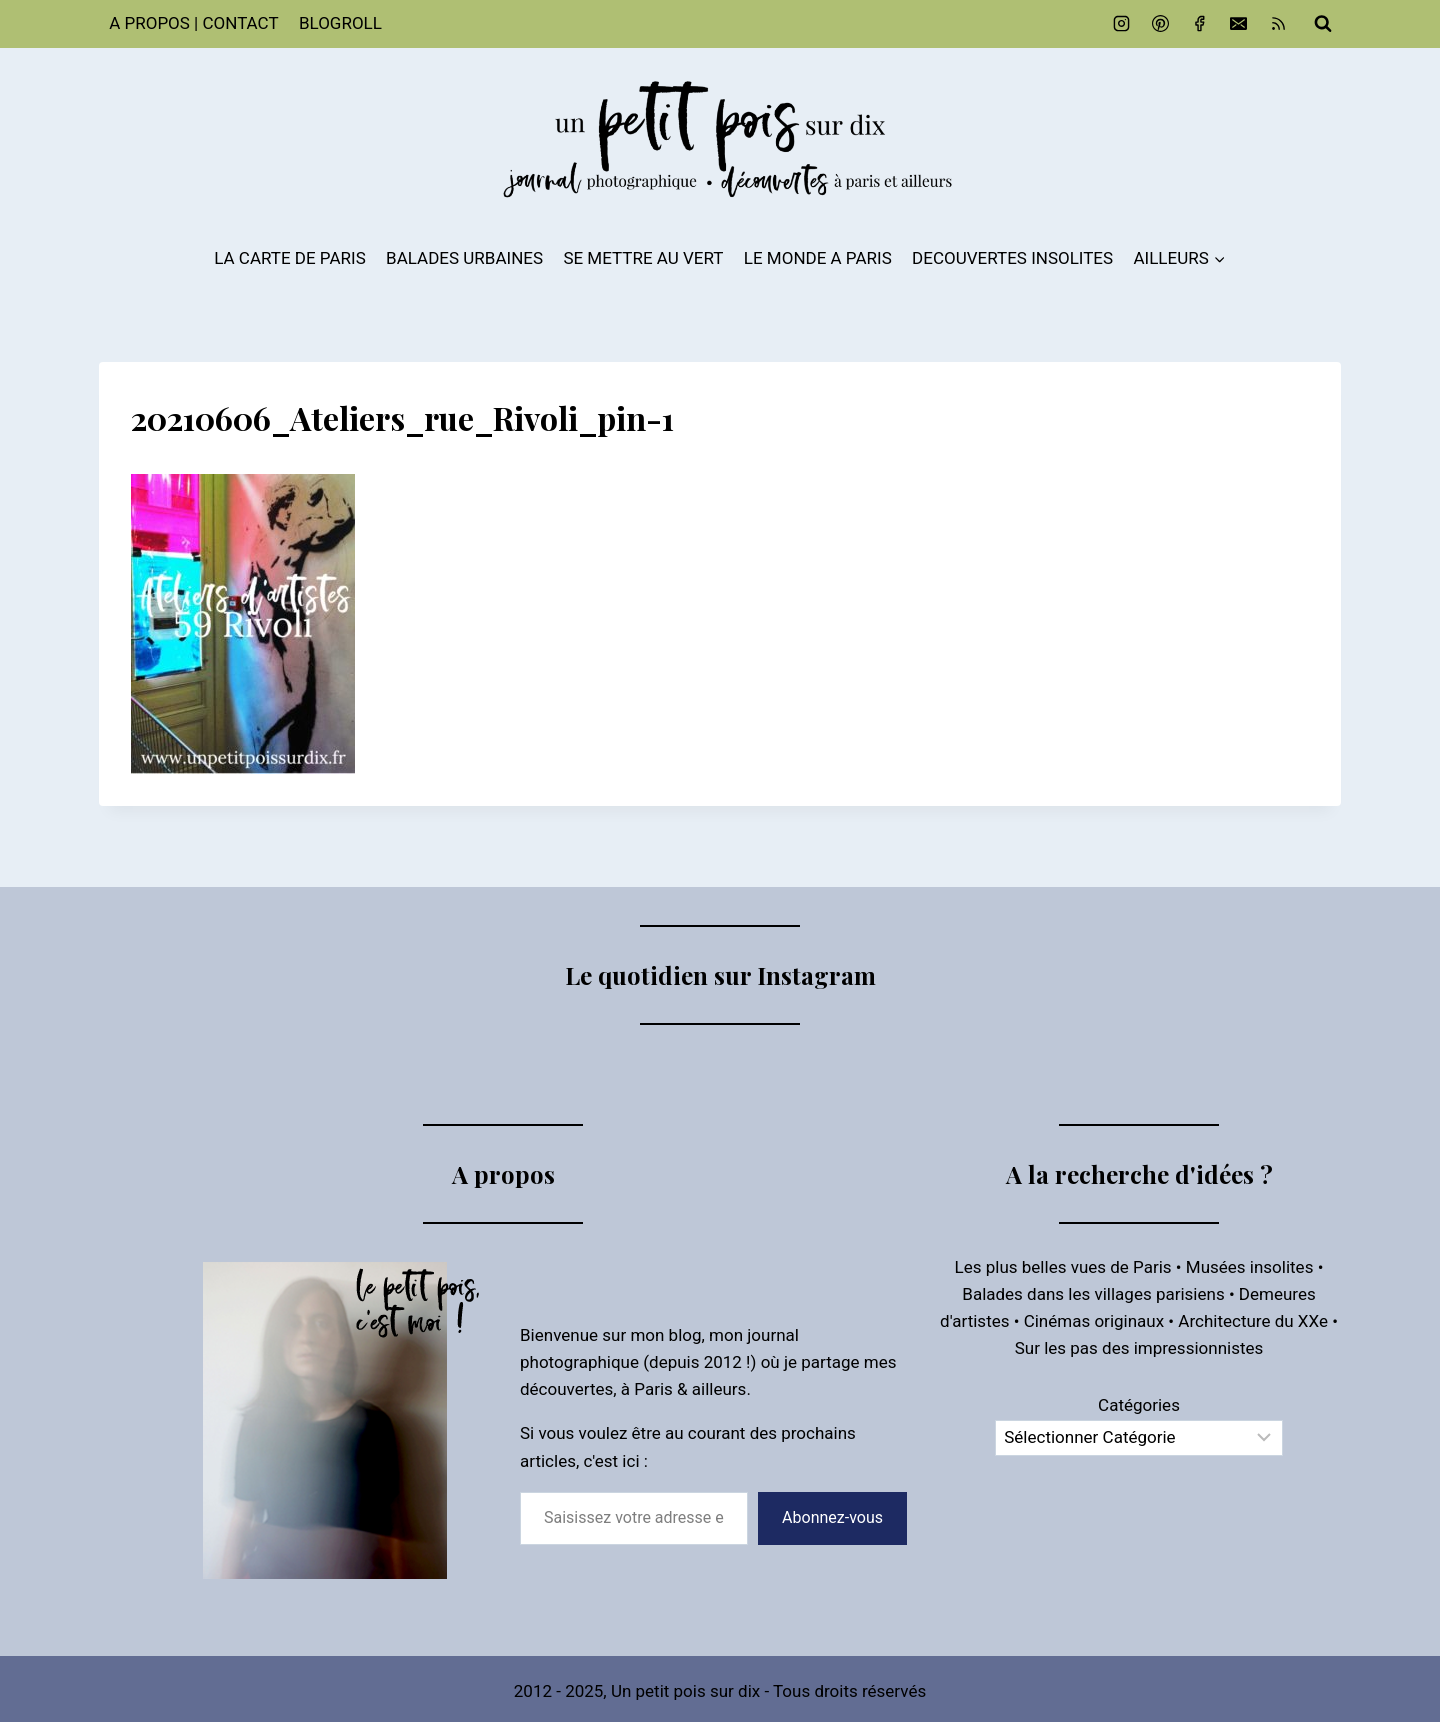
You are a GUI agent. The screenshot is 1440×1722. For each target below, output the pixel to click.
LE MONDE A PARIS (818, 258)
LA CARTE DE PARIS (290, 258)
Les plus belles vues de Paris (1063, 1267)
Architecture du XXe (1253, 1321)
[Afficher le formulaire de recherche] (1323, 24)
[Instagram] (1122, 24)
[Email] (1239, 24)
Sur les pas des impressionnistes (1139, 1348)
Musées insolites (1250, 1267)
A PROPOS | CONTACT (193, 23)
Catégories (1139, 1405)
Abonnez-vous (832, 1517)
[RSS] (1278, 24)
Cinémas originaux (1094, 1321)
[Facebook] (1200, 24)
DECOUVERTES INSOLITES (1012, 258)
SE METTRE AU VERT (643, 258)
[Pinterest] (1161, 24)
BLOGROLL (340, 23)
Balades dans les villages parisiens (1093, 1294)
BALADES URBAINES (464, 258)
